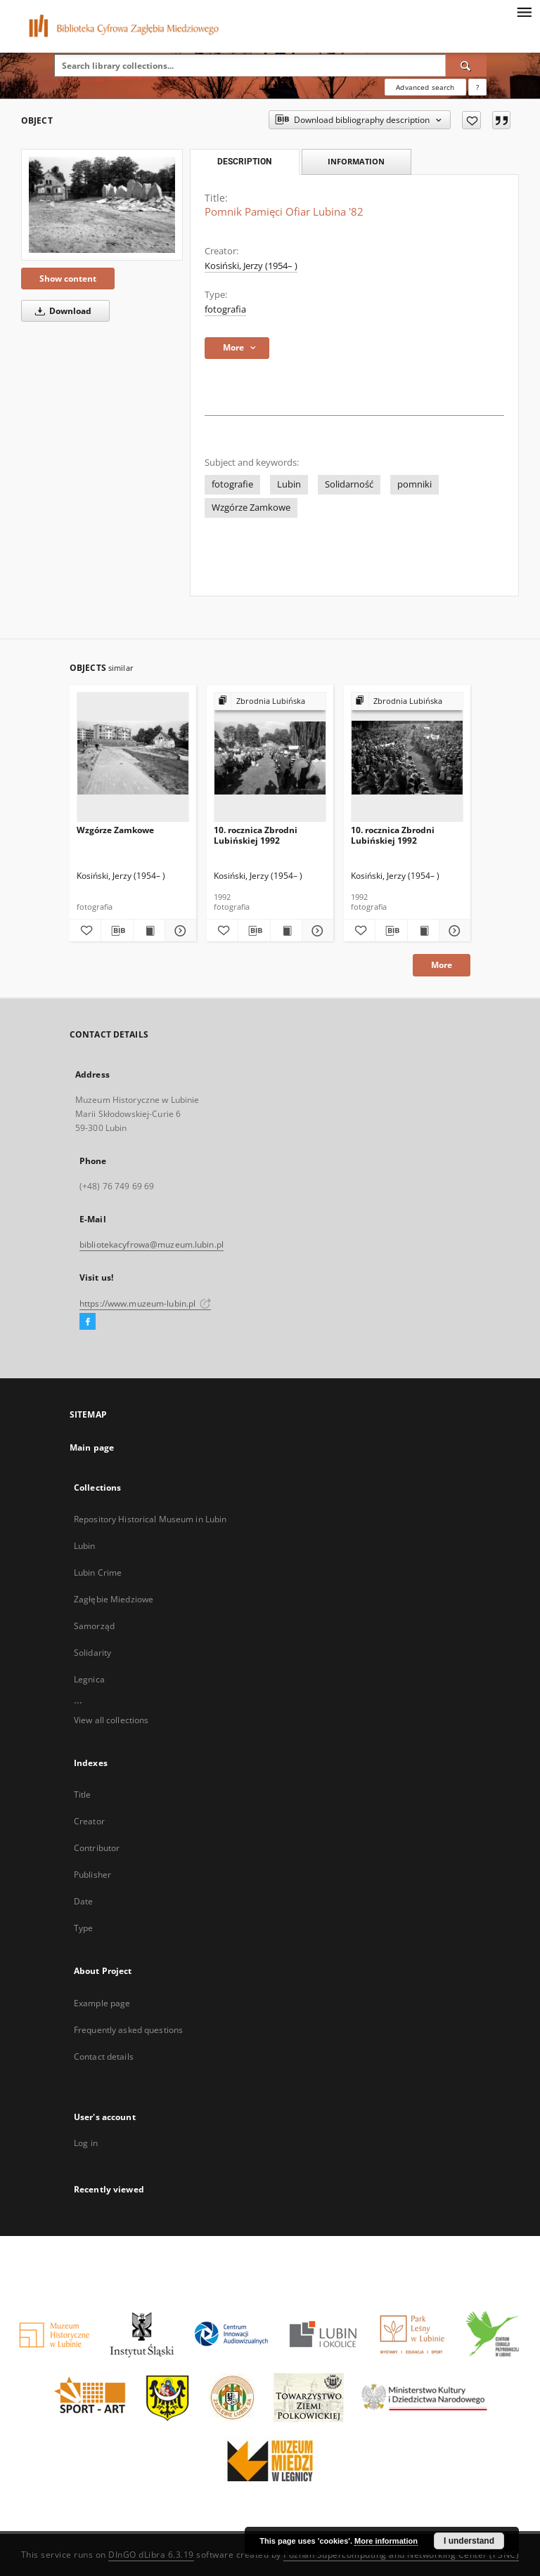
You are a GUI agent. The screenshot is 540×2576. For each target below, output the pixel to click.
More (441, 965)
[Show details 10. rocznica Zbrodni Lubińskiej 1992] (315, 931)
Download (60, 311)
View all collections (111, 1720)
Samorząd (94, 1626)
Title (82, 1794)
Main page (92, 1447)
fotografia (225, 309)
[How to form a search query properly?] (477, 87)
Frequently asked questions (128, 2030)
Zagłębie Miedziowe (113, 1599)
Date (83, 1901)
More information (386, 2541)
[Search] (466, 65)
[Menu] (523, 11)
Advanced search (425, 87)
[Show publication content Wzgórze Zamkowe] (149, 931)
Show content (67, 279)
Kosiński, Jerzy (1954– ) (251, 266)
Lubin (289, 484)
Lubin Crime (98, 1572)
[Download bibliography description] (116, 931)
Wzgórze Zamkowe (251, 508)
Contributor (97, 1848)
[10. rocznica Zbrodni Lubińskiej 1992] (270, 758)
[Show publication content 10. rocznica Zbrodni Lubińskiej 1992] (286, 931)
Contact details (104, 2056)
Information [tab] (356, 161)
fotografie (232, 484)
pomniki (414, 484)
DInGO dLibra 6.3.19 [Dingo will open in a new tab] (151, 2555)
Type (83, 1928)
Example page (102, 2003)
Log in (86, 2143)
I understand (469, 2541)
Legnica (89, 1679)
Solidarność (349, 484)
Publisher (92, 1875)
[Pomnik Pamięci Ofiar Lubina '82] (102, 205)
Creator (89, 1821)
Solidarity (92, 1653)
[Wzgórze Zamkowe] (132, 758)
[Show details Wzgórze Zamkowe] (178, 931)
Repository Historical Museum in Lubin (150, 1519)
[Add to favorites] (471, 120)
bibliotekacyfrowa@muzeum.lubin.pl (151, 1244)
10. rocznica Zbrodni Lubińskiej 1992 (255, 835)
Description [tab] (244, 161)
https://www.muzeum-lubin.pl (145, 1303)
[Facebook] (87, 1322)
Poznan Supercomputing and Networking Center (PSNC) (401, 2555)
